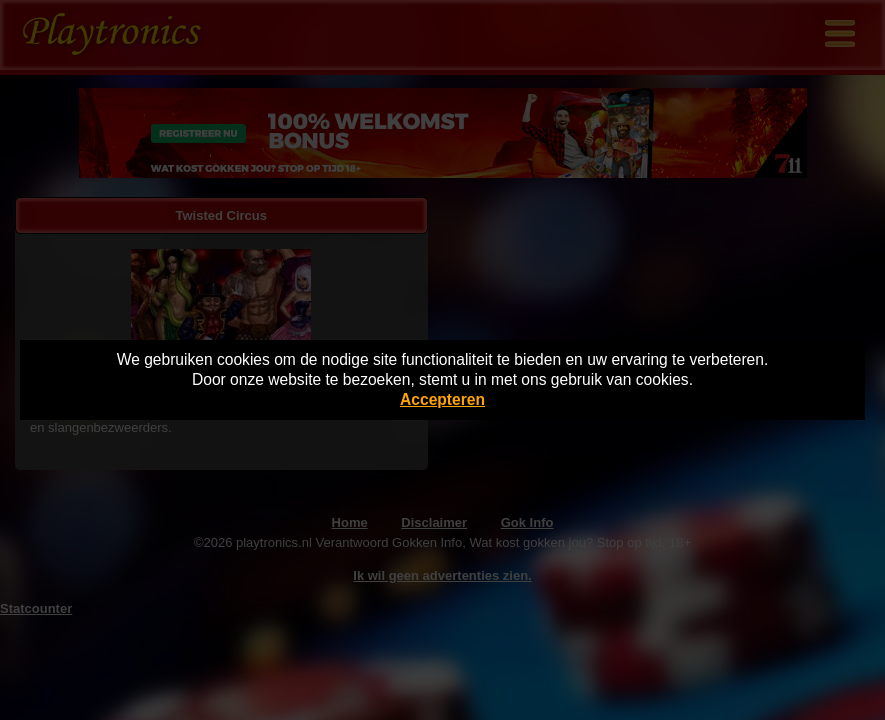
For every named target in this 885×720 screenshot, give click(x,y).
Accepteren (442, 399)
